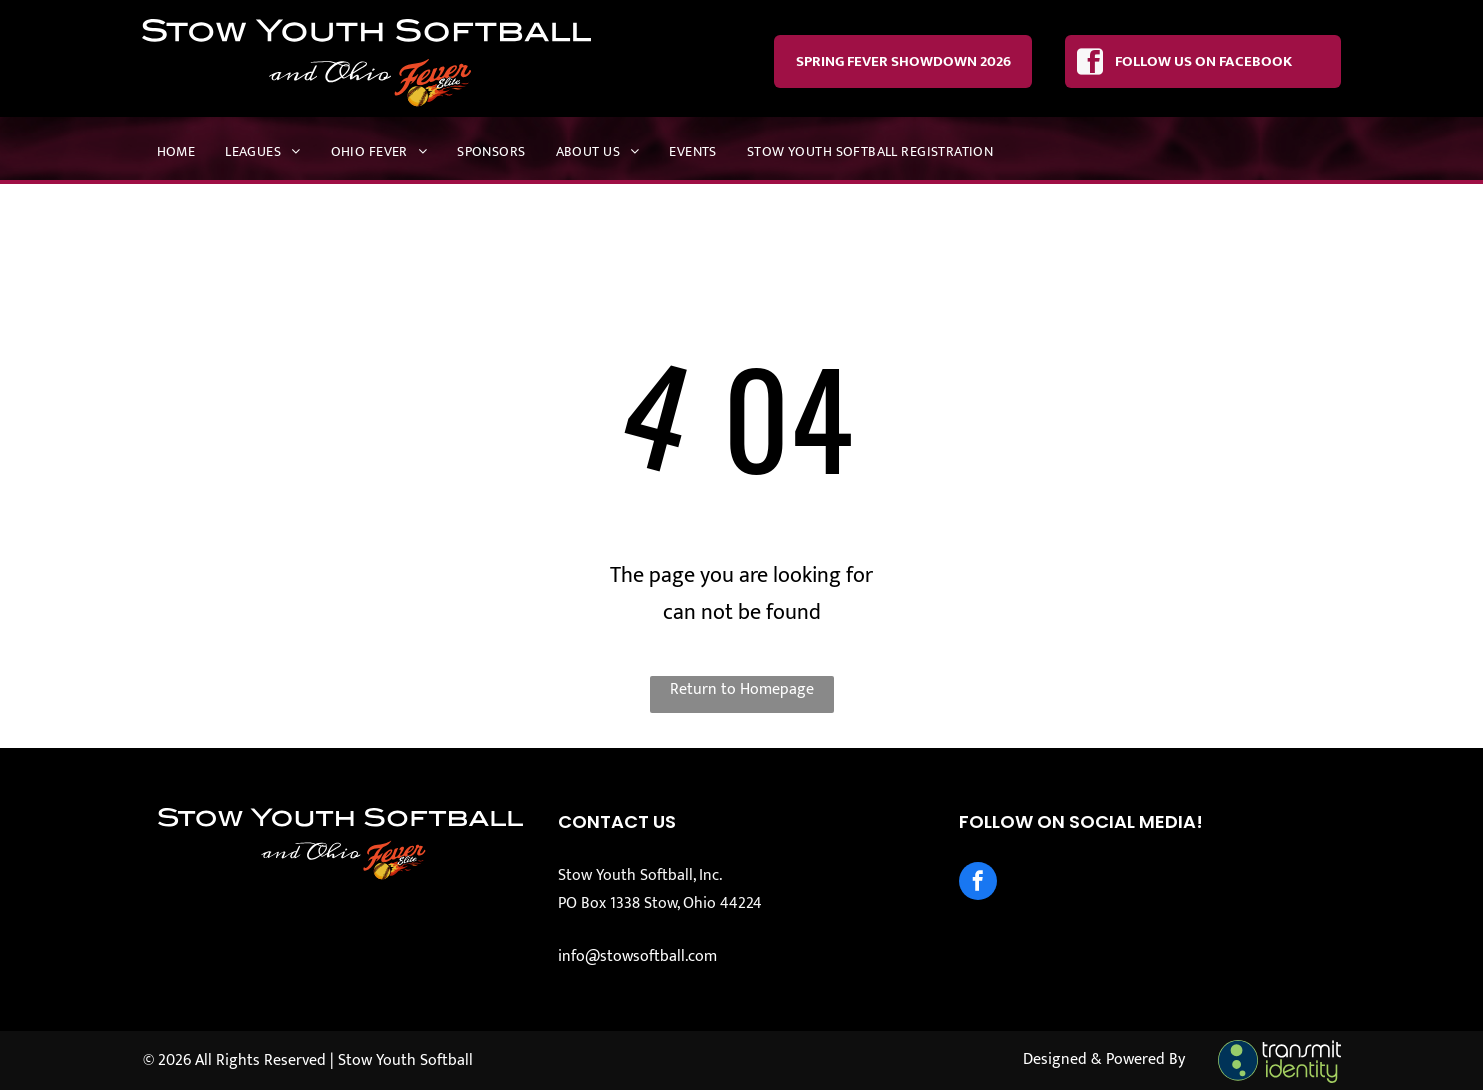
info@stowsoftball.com (637, 956)
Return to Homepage (742, 689)
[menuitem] (176, 151)
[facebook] (978, 883)
